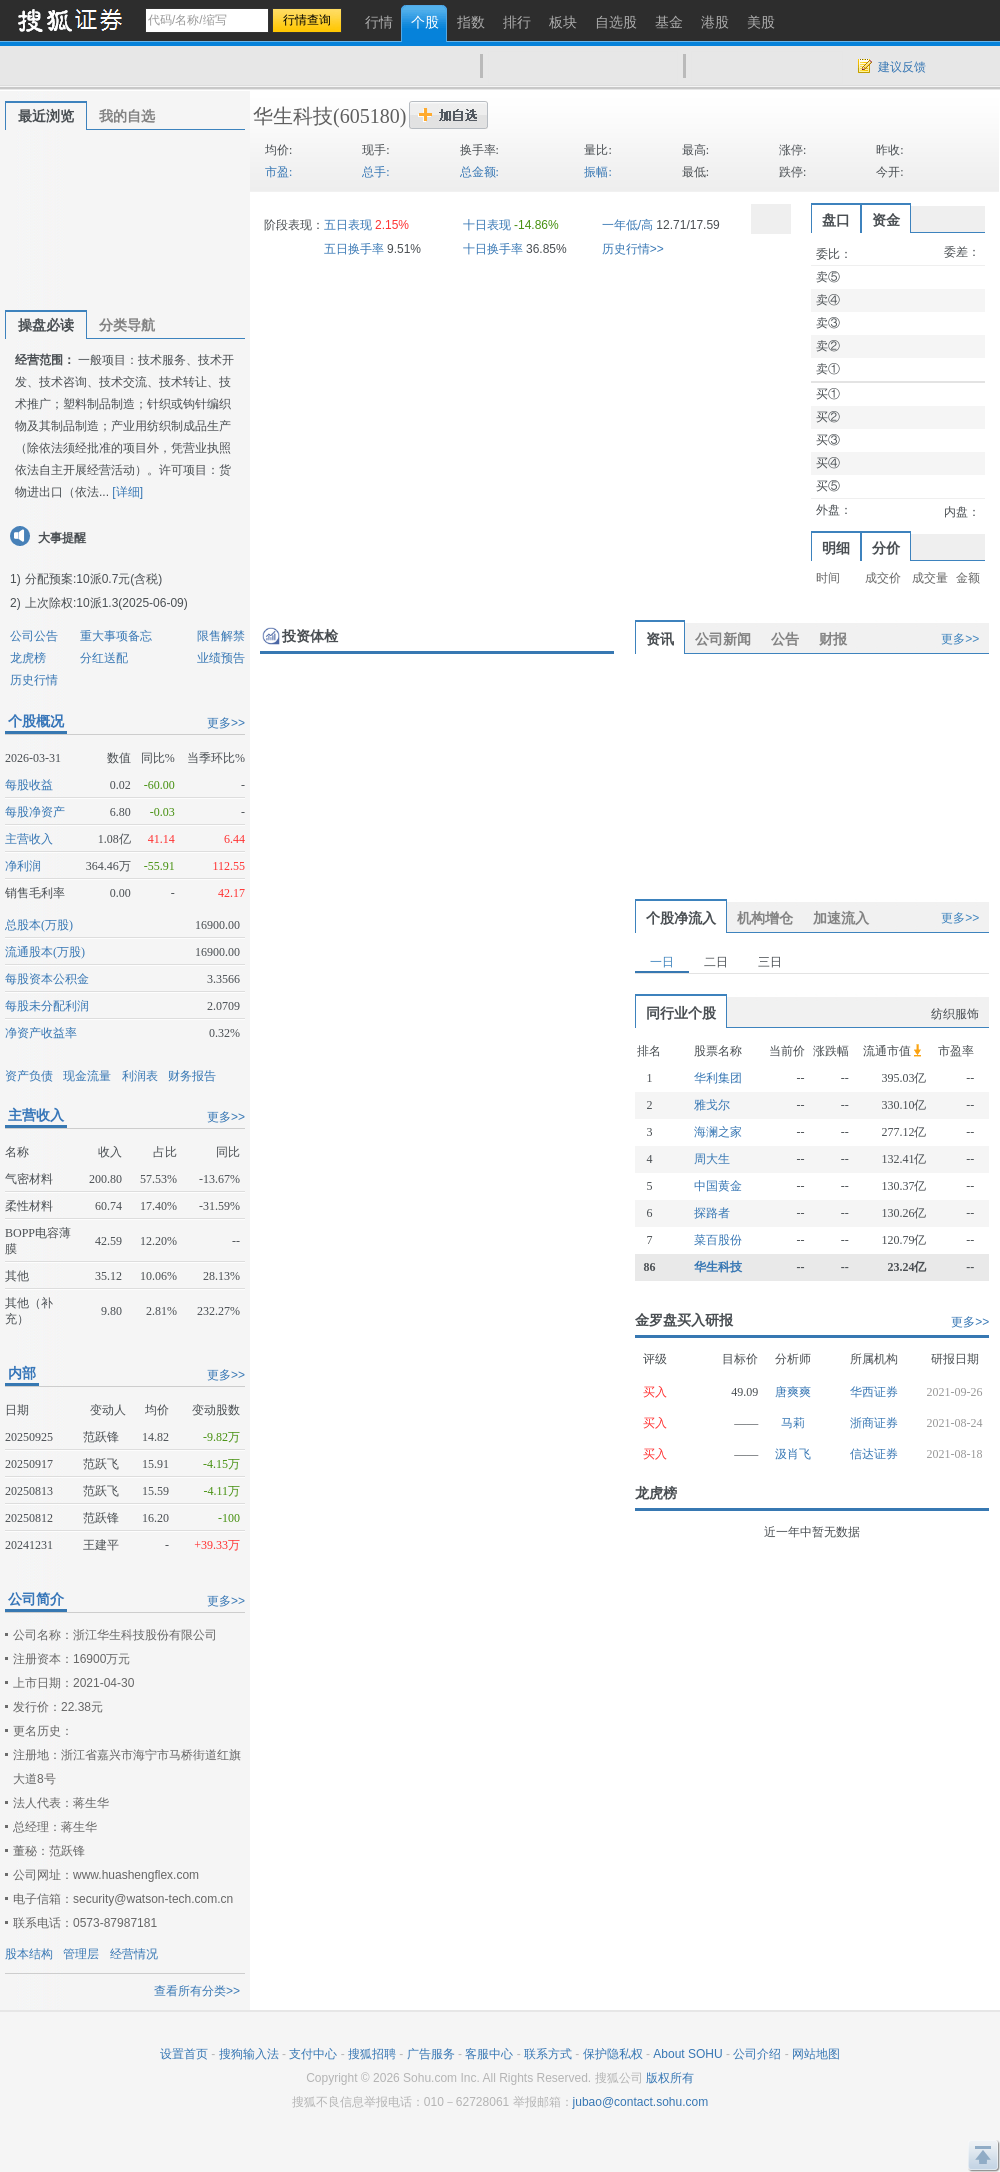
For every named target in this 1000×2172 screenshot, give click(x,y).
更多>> (226, 723)
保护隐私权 (613, 2054)
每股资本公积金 (47, 979)
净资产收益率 (41, 1033)
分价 (886, 548)
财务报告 (192, 1076)
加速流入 (841, 918)
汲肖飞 (793, 1454)
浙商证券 (874, 1423)
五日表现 (348, 225)
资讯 (660, 639)
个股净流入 (681, 918)
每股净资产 (35, 812)
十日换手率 (493, 249)
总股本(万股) (39, 925)
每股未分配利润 (47, 1006)
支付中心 (313, 2054)
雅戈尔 (712, 1105)
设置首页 (184, 2054)
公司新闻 (723, 639)
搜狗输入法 (249, 2054)
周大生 (712, 1159)
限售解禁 (221, 636)
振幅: (597, 172)
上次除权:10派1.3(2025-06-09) (106, 603)
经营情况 (134, 1954)
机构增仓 (765, 918)
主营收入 (29, 839)
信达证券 (874, 1454)
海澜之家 (718, 1132)
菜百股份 (718, 1240)
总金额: (479, 172)
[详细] (127, 492)
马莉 (793, 1423)
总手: (375, 172)
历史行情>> (633, 249)
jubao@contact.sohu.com (641, 2102)
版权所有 (670, 2078)
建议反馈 (902, 67)
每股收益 (29, 785)
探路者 (712, 1213)
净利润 (23, 866)
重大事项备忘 (116, 636)
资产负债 (29, 1076)
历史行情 (34, 680)
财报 (833, 639)
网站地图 (816, 2054)
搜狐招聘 (372, 2054)
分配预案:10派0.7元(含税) (93, 579)
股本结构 (29, 1954)
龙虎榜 (28, 658)
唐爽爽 (793, 1392)
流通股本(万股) (45, 952)
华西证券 (874, 1392)
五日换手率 (354, 249)
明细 (836, 548)
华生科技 (293, 116)
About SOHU (687, 2054)
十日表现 (487, 225)
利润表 (140, 1076)
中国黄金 (718, 1186)
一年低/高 (627, 225)
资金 (886, 220)
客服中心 (489, 2054)
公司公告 (34, 636)
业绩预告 (221, 658)
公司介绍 (757, 2054)
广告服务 (431, 2054)
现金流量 (87, 1076)
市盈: (278, 172)
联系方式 (548, 2054)
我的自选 (127, 116)
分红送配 (104, 658)
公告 (785, 639)
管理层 (81, 1954)
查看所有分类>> (197, 1991)
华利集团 (718, 1078)
